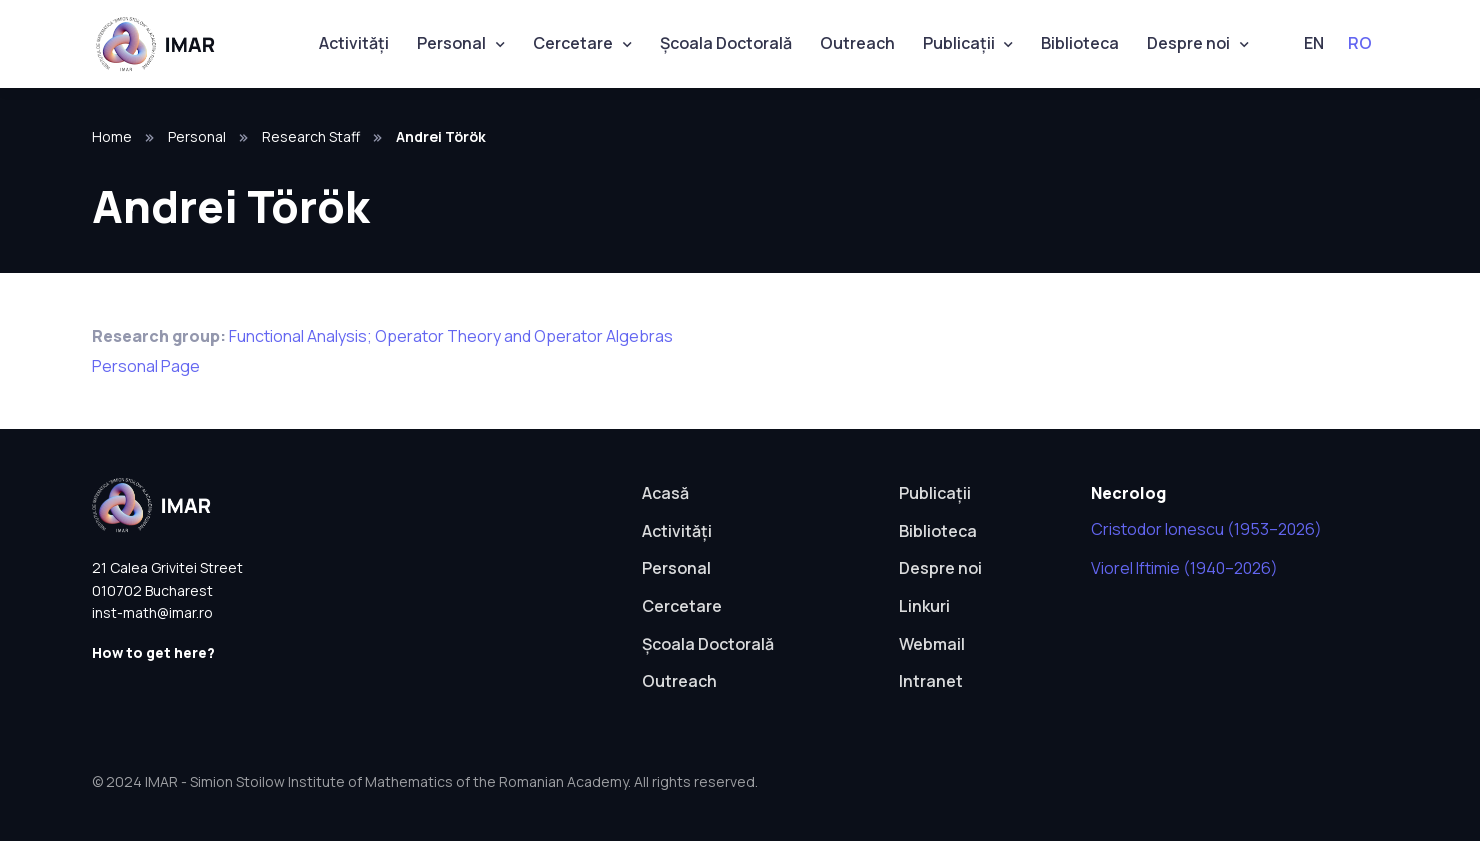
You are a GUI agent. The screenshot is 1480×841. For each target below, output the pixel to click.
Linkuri (924, 606)
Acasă (665, 493)
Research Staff (311, 136)
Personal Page (146, 366)
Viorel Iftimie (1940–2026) (1184, 568)
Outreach (857, 43)
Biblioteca (1080, 43)
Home (112, 136)
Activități (354, 43)
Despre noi (1188, 43)
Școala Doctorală (726, 43)
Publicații (959, 43)
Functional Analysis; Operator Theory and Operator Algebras (451, 336)
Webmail (932, 644)
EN (1314, 43)
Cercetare (573, 43)
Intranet (931, 681)
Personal (451, 43)
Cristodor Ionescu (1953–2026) (1206, 529)
